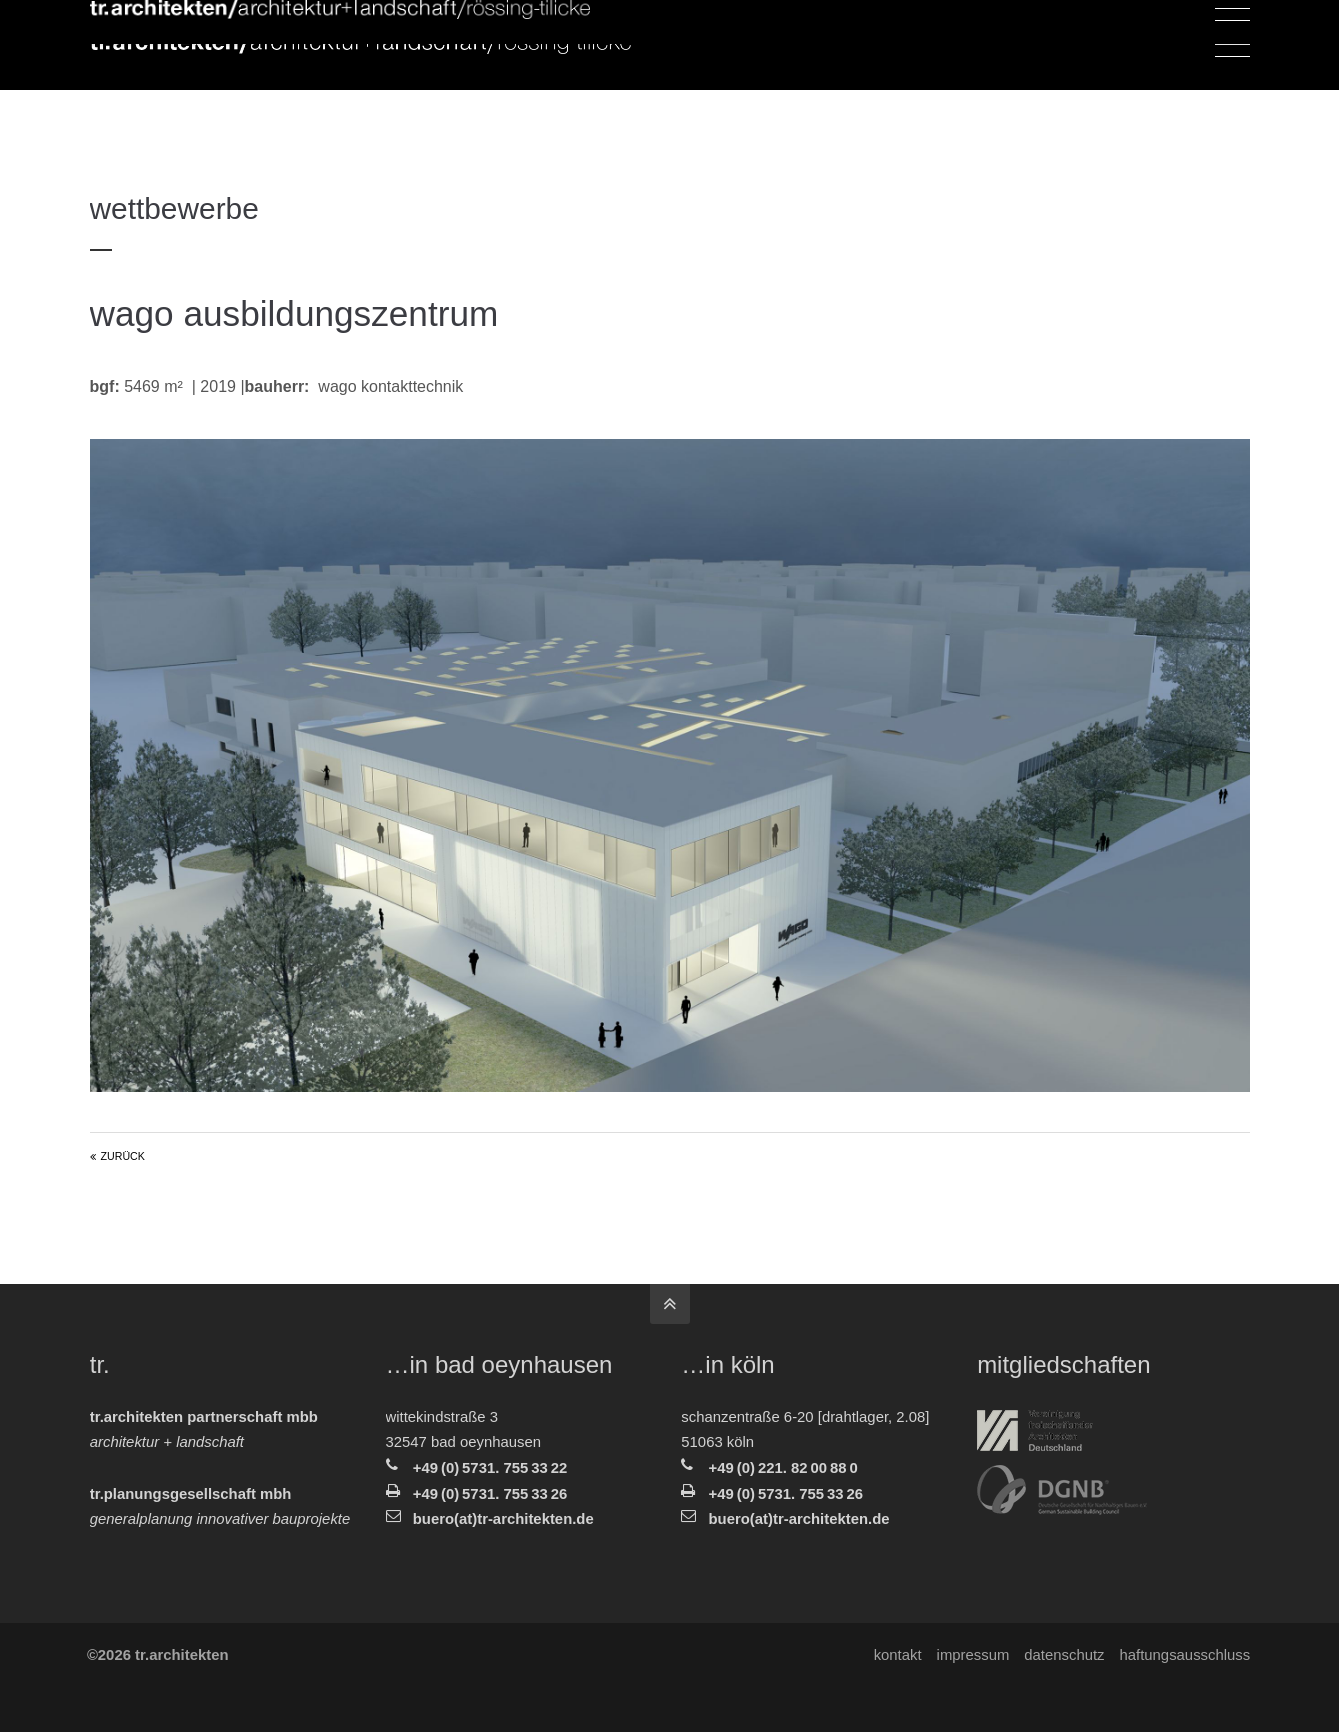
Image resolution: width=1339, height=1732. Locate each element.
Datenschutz (1064, 1655)
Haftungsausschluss (1184, 1655)
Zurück (123, 1156)
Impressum (972, 1655)
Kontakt (897, 1655)
